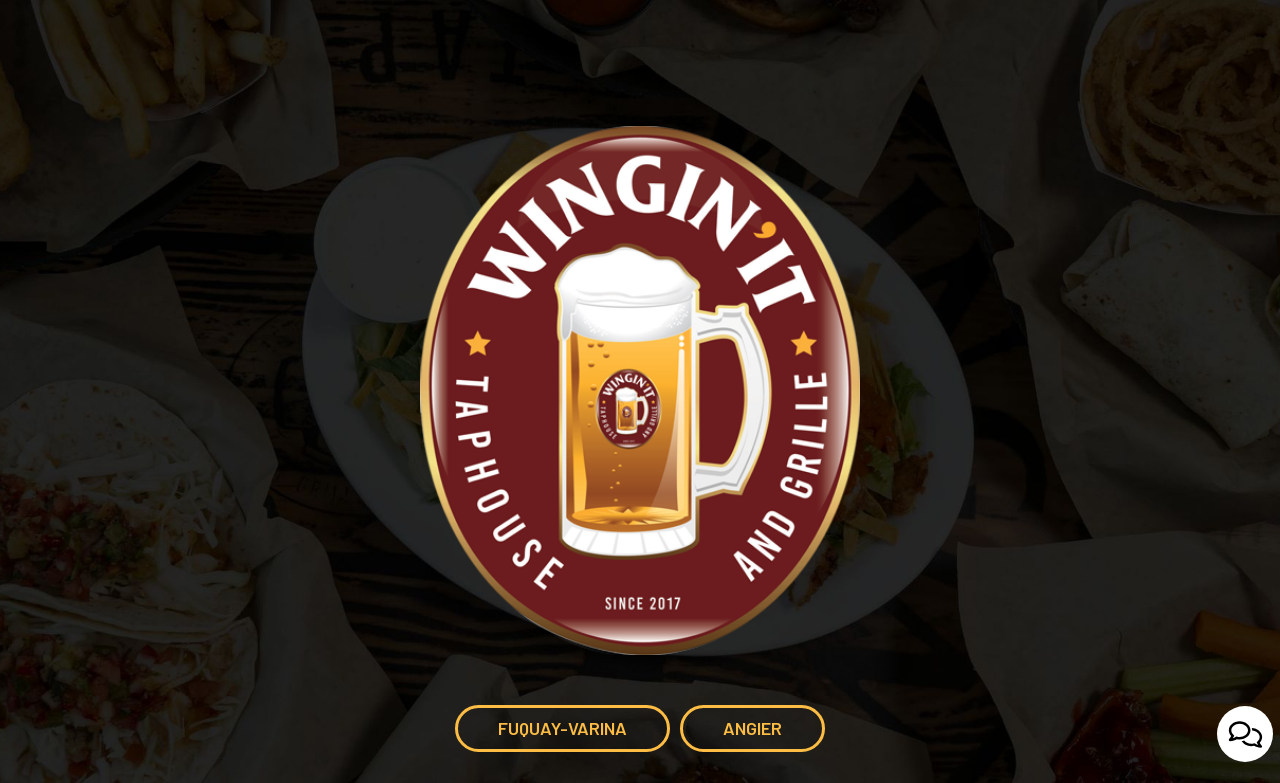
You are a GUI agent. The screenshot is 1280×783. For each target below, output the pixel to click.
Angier (731, 734)
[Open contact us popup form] (1245, 734)
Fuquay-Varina (541, 734)
